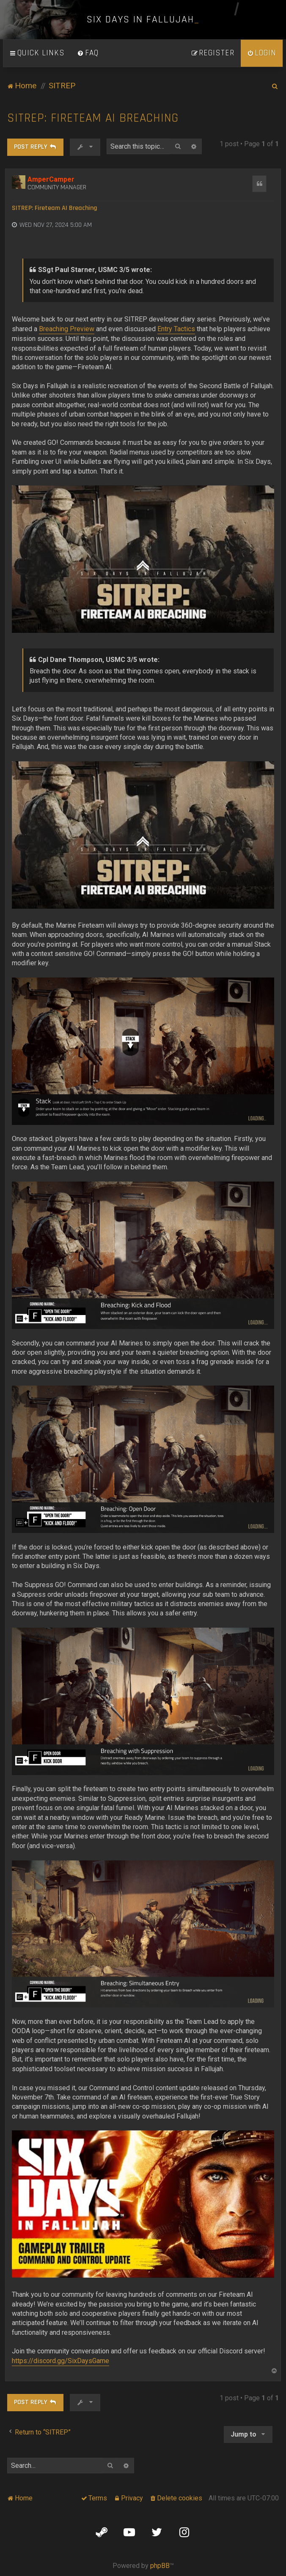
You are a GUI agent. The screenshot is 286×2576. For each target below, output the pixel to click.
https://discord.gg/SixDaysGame (60, 2361)
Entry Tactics (176, 329)
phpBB (160, 2566)
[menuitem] (88, 53)
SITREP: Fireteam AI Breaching (93, 118)
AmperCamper (51, 179)
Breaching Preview (66, 329)
